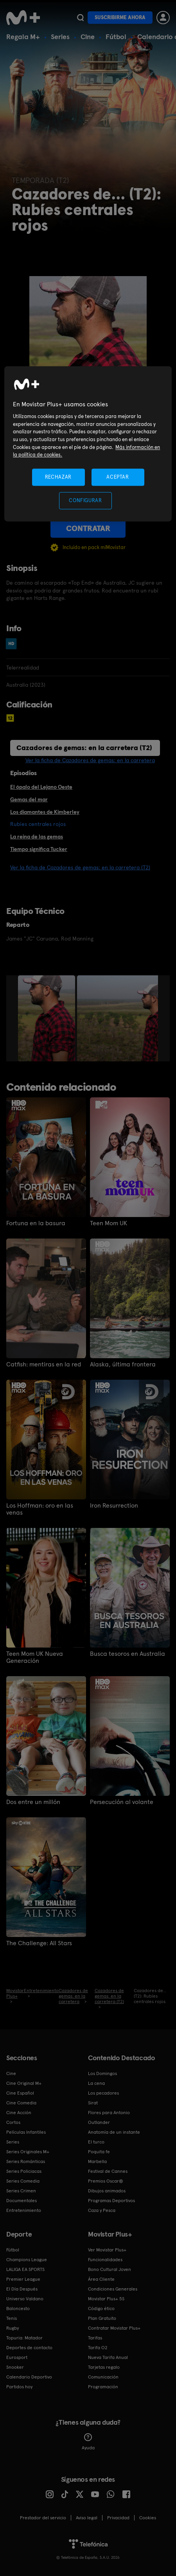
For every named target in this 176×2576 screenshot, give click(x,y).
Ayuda (88, 2441)
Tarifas (95, 2338)
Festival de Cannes (108, 2171)
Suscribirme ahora (120, 17)
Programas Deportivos (111, 2200)
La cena (96, 2083)
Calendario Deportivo (29, 2377)
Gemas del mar (29, 799)
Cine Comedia (21, 2103)
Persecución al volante (121, 1802)
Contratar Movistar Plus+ (114, 2328)
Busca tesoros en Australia (127, 1653)
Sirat (93, 2103)
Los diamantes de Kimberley (44, 812)
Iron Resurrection (114, 1505)
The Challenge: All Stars (39, 1943)
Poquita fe (99, 2151)
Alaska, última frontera (123, 1364)
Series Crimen (21, 2191)
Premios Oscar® (105, 2181)
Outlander (99, 2122)
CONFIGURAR (85, 500)
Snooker (15, 2367)
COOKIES (147, 2517)
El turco (96, 2142)
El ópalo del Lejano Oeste (41, 787)
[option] (47, 1018)
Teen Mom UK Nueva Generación (34, 1657)
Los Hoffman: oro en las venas (39, 1509)
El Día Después (22, 2289)
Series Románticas (25, 2161)
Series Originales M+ (27, 2151)
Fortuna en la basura (35, 1223)
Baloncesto (18, 2308)
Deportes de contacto (29, 2347)
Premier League (23, 2279)
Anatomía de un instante (114, 2132)
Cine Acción (18, 2112)
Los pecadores (103, 2093)
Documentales (21, 2200)
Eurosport (16, 2357)
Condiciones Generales (112, 2289)
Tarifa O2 (98, 2347)
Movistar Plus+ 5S (106, 2298)
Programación (103, 2386)
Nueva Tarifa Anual (108, 2357)
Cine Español (20, 2093)
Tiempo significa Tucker (38, 849)
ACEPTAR (117, 477)
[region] (88, 443)
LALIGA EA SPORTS (25, 2269)
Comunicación (103, 2377)
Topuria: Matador (24, 2338)
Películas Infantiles (26, 2132)
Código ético (101, 2308)
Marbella (97, 2161)
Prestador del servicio (43, 2517)
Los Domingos (102, 2073)
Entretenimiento (23, 2210)
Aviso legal (86, 2517)
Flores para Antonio (109, 2112)
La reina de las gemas (36, 836)
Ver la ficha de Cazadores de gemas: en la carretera (90, 760)
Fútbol (116, 36)
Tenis (11, 2318)
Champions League (26, 2259)
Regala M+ (23, 36)
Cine (88, 36)
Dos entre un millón (33, 1802)
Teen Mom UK (108, 1223)
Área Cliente (101, 2279)
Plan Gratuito (102, 2318)
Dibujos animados (107, 2191)
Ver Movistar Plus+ (107, 2250)
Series (60, 36)
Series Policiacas (23, 2171)
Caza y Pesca (101, 2210)
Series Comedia (23, 2181)
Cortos (13, 2122)
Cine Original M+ (23, 2083)
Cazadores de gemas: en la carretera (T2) (84, 747)
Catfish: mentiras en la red (43, 1364)
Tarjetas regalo (104, 2367)
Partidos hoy (19, 2386)
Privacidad (118, 2517)
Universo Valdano (24, 2298)
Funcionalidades (105, 2259)
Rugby (12, 2328)
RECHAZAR (58, 477)
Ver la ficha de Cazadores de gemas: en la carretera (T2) (80, 867)
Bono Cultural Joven (109, 2269)
